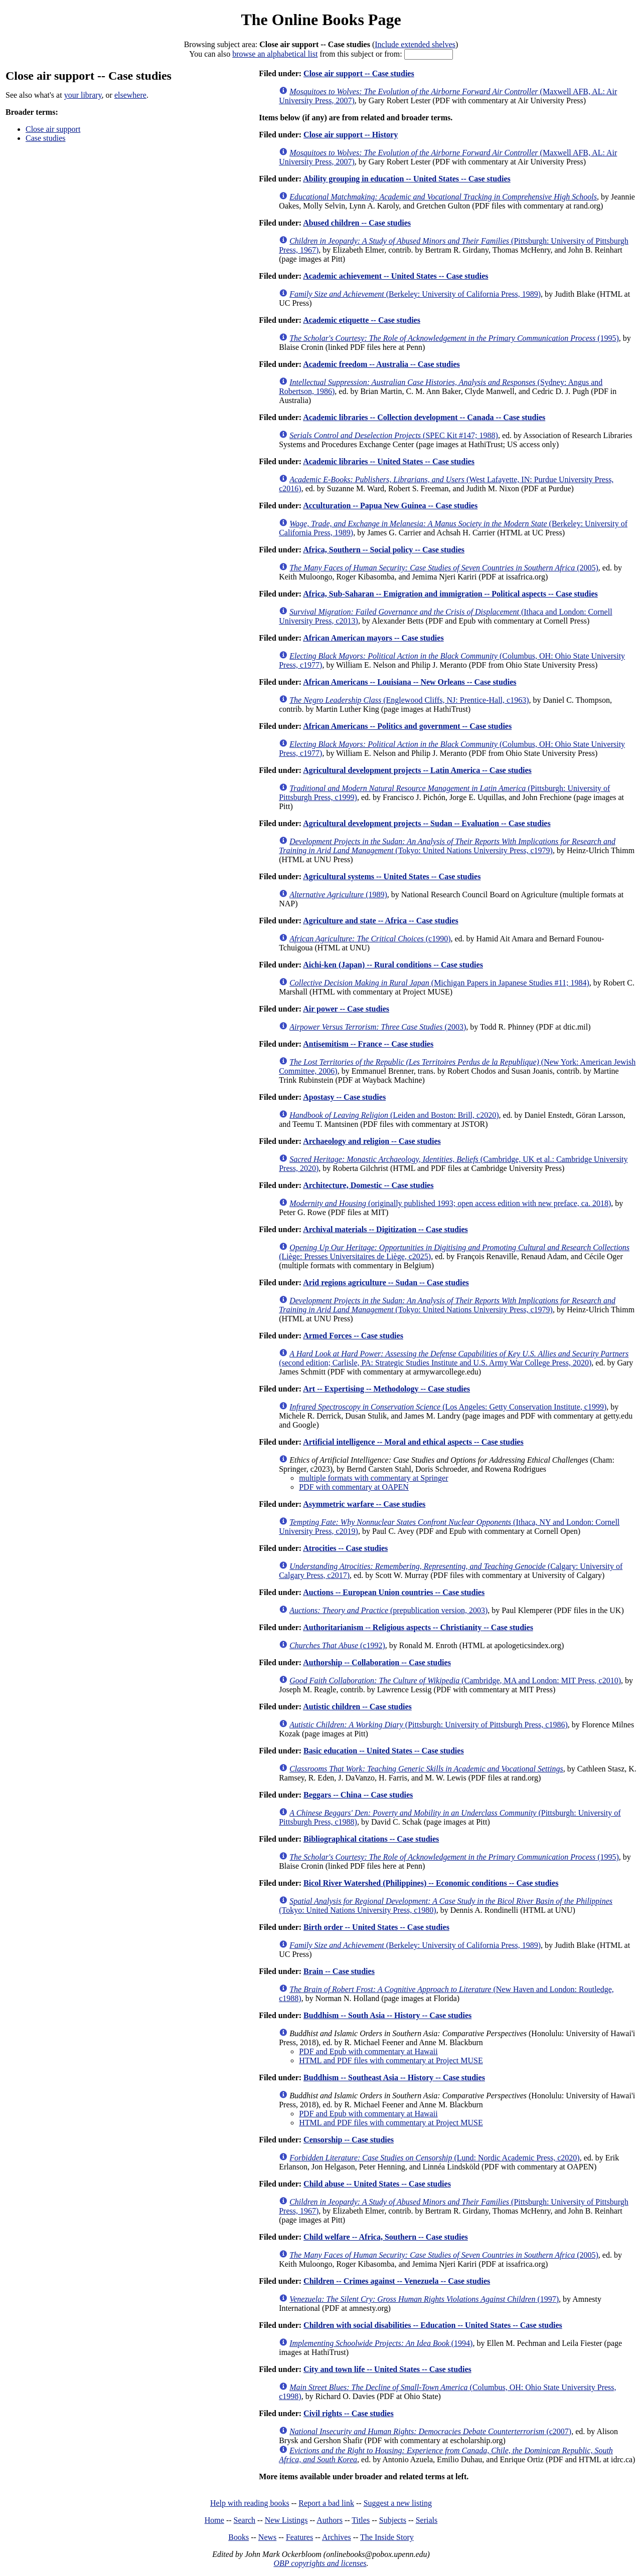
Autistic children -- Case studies (357, 1706)
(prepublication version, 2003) (388, 1610)
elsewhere (130, 95)
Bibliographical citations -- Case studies (371, 1839)
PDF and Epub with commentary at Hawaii (368, 2051)
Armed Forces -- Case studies (353, 1335)
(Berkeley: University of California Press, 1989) (415, 294)
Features (299, 2537)
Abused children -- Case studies (357, 223)
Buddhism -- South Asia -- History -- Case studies (387, 2015)
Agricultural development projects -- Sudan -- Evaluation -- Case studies (426, 823)
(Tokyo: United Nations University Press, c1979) (447, 846)
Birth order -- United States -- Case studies (376, 1927)
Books (238, 2537)
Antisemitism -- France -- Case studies (368, 1044)
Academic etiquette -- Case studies (361, 320)
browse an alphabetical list (274, 54)
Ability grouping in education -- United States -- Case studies (407, 178)
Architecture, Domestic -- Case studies (368, 1185)
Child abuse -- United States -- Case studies (377, 2183)
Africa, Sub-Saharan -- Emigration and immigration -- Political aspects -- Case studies (450, 593)
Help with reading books (249, 2503)
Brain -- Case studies (339, 1971)
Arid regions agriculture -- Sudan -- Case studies (386, 1282)
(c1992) (337, 1645)
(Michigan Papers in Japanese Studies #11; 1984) (439, 982)
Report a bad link (326, 2503)
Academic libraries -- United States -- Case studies (388, 461)
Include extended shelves (415, 44)
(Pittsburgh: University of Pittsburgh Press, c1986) (428, 1724)
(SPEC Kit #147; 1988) (393, 435)
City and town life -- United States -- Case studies (387, 2369)
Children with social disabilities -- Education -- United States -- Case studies (432, 2325)
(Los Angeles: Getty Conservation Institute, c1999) (447, 1407)
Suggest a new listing (398, 2503)
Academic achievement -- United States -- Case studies (395, 276)
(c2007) (430, 2431)
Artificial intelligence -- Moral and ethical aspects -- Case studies (413, 1442)
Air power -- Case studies (346, 1009)
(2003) (377, 1027)
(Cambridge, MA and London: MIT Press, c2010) (455, 1680)
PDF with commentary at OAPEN (354, 1487)
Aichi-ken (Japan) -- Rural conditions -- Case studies (393, 964)
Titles (361, 2520)
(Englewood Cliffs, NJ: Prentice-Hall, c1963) (409, 700)
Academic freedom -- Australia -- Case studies (381, 364)
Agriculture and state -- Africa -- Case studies (380, 920)
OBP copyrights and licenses (319, 2563)
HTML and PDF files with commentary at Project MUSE (391, 2060)
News (267, 2537)
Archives (336, 2537)
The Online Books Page (321, 20)
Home (214, 2520)
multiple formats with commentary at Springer (373, 1478)
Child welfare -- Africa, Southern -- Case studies (385, 2237)
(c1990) (369, 938)
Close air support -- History (350, 134)
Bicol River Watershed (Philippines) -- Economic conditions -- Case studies (430, 1883)
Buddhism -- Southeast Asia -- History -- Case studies (394, 2077)
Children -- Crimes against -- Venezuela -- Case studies (396, 2281)
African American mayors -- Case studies (373, 638)
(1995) (454, 338)
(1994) (380, 2343)
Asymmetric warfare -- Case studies (364, 1504)
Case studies (46, 138)
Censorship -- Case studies (348, 2139)
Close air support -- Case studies (358, 73)
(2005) (443, 567)
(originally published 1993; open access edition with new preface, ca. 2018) (450, 1203)
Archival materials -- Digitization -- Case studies (385, 1229)
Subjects (392, 2520)
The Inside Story (387, 2537)
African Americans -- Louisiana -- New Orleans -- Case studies (409, 682)
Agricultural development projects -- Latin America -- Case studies (417, 770)
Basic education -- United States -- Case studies (383, 1750)
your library (83, 95)
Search (245, 2520)
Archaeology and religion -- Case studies (372, 1141)
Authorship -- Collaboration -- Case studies (377, 1662)
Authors (329, 2520)
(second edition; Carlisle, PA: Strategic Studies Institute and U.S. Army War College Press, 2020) (453, 1358)
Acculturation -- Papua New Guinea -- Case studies (390, 505)
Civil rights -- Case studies (348, 2413)
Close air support (53, 129)
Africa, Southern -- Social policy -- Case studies (383, 549)
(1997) (424, 2299)
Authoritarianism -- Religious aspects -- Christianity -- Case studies (418, 1627)
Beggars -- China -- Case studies (358, 1795)
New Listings (286, 2520)
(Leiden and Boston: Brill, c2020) (394, 1115)
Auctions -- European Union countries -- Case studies (394, 1592)
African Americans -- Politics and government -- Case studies (407, 726)
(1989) (338, 894)
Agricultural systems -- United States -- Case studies (391, 876)
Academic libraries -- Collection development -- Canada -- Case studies (424, 417)
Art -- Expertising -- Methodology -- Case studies (386, 1388)
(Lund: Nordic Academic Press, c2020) (434, 2157)
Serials (427, 2520)
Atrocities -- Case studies (345, 1548)
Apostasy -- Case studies (344, 1097)
